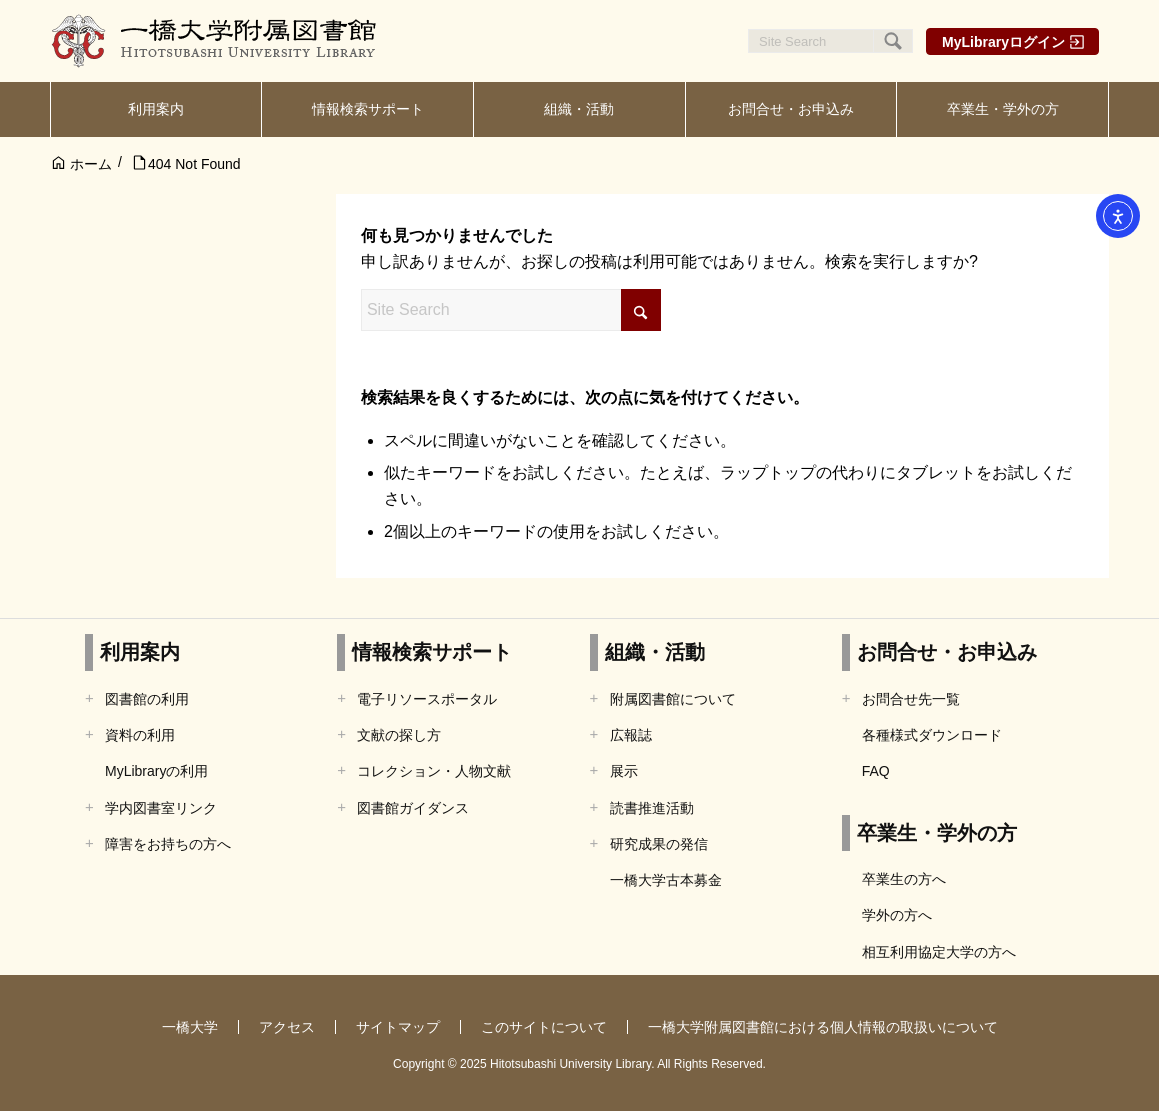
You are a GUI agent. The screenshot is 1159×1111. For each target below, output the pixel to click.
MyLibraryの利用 (156, 771)
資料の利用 (140, 735)
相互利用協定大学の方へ (939, 952)
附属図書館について (673, 699)
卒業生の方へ (904, 879)
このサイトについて (544, 1027)
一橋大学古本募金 (666, 880)
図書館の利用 (147, 699)
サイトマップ (398, 1027)
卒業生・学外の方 (937, 833)
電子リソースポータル (427, 699)
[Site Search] (830, 41)
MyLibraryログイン (1003, 42)
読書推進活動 (652, 808)
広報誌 (631, 735)
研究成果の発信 (659, 844)
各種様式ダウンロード (932, 735)
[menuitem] (156, 109)
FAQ (876, 771)
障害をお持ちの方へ (168, 844)
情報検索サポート (432, 652)
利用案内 (140, 652)
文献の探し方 (399, 735)
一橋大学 (190, 1027)
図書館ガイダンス (413, 808)
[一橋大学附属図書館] (215, 41)
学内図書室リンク (161, 808)
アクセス (287, 1027)
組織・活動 (655, 652)
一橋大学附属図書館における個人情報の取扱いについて (823, 1027)
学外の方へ (897, 915)
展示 (624, 771)
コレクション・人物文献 (434, 771)
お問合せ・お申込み (947, 652)
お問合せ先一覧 (911, 699)
